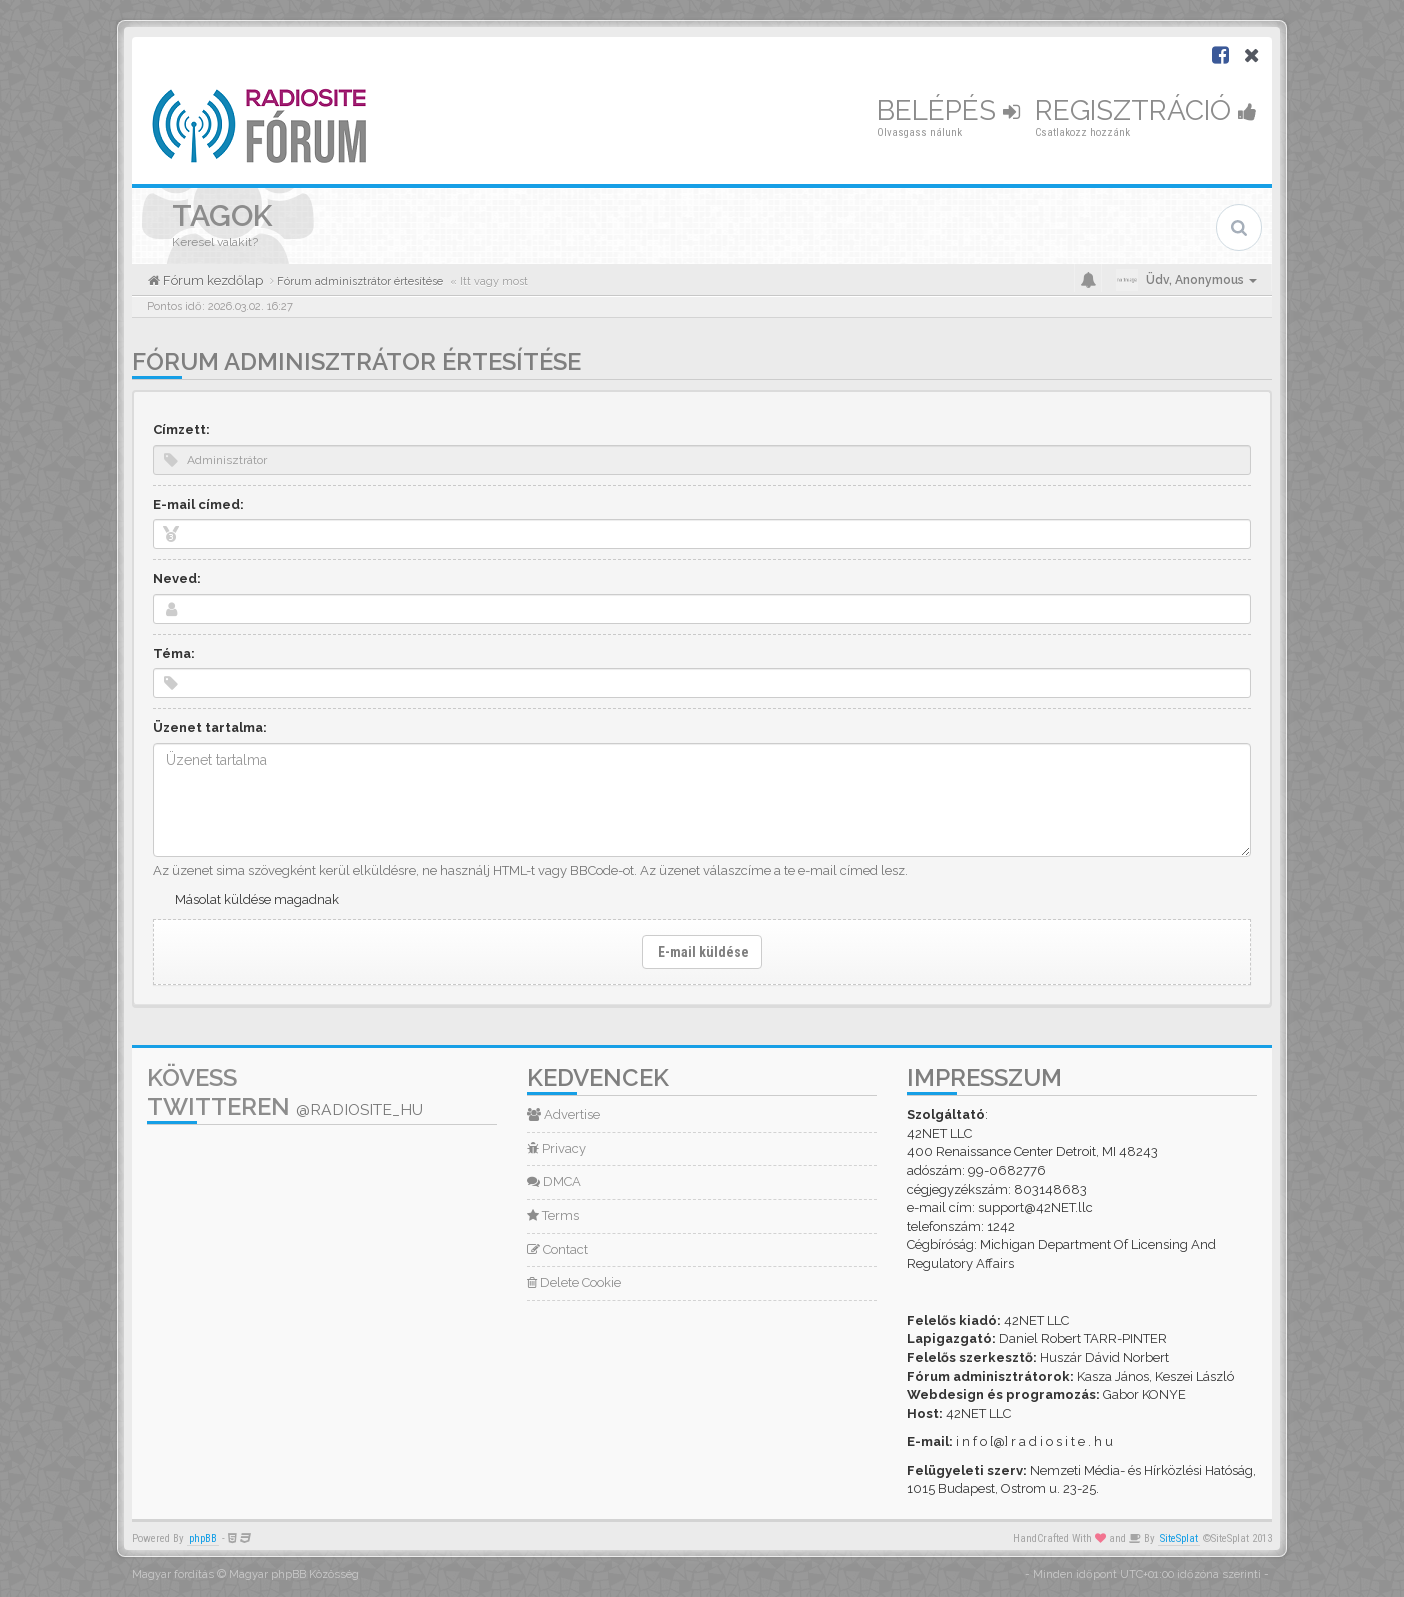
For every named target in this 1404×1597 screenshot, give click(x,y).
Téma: (174, 653)
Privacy (556, 1148)
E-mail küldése (702, 952)
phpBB (203, 1538)
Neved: (177, 578)
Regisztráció (1146, 110)
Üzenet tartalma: (210, 727)
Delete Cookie (574, 1282)
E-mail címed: (198, 504)
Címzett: (181, 429)
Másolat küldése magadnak (257, 899)
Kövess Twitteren (285, 1092)
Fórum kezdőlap (211, 280)
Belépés (948, 110)
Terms (553, 1215)
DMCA (554, 1181)
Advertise (563, 1114)
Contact (557, 1249)
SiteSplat (1179, 1538)
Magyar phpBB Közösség (294, 1574)
